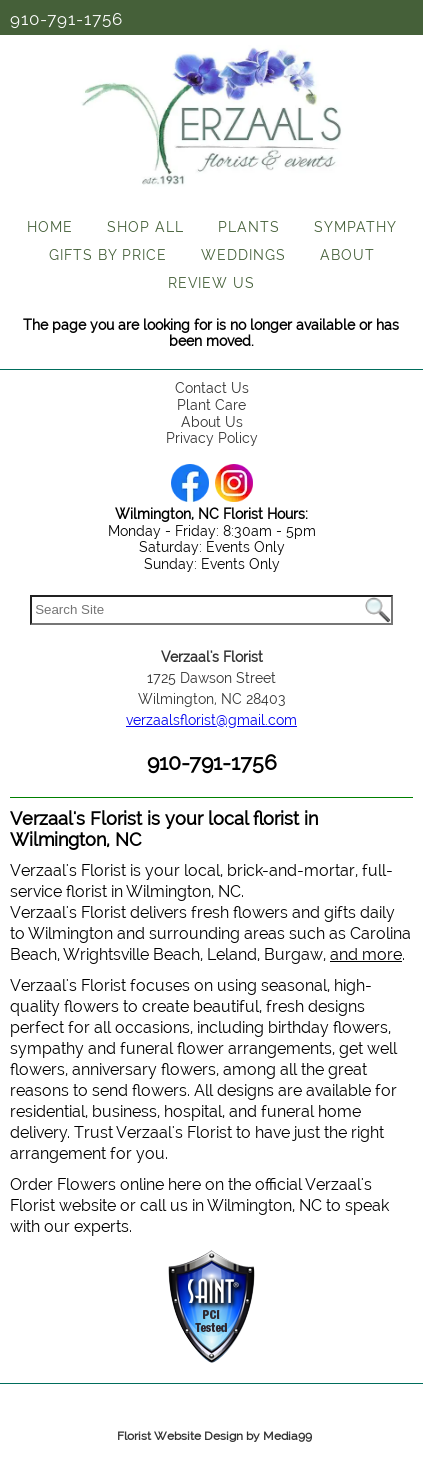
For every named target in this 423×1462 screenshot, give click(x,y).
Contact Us (212, 388)
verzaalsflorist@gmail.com (211, 720)
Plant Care (211, 405)
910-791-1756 (66, 19)
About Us (212, 422)
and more (366, 954)
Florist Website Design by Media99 (214, 1436)
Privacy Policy (212, 438)
